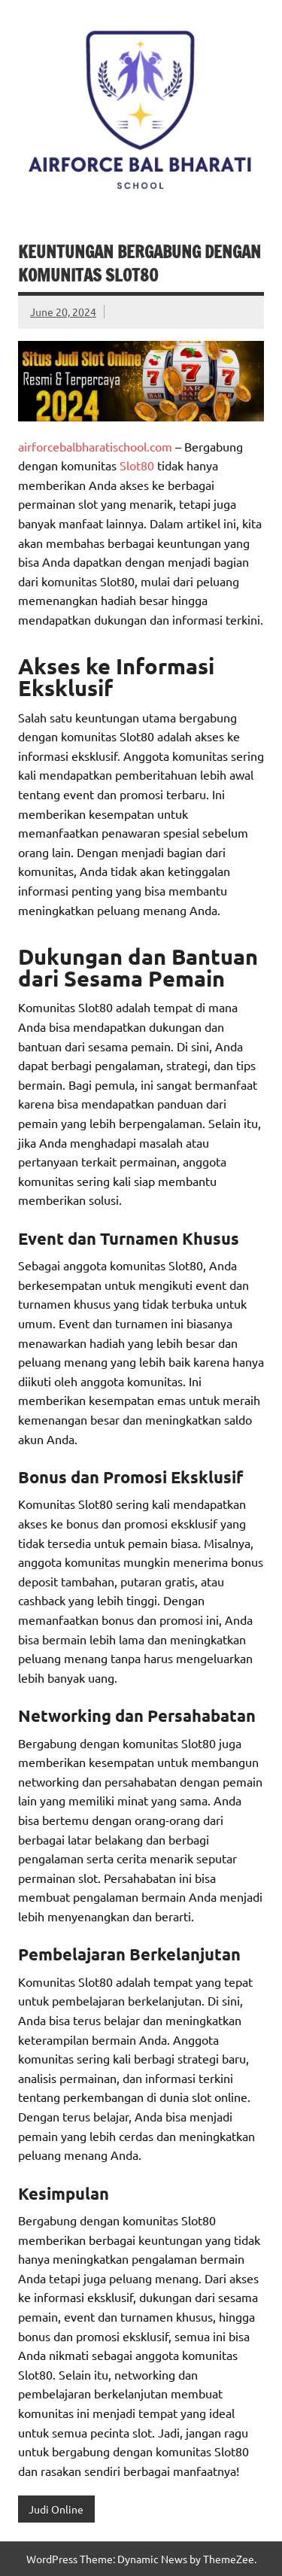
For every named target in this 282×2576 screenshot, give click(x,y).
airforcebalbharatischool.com (95, 446)
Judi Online (56, 2509)
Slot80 (137, 465)
